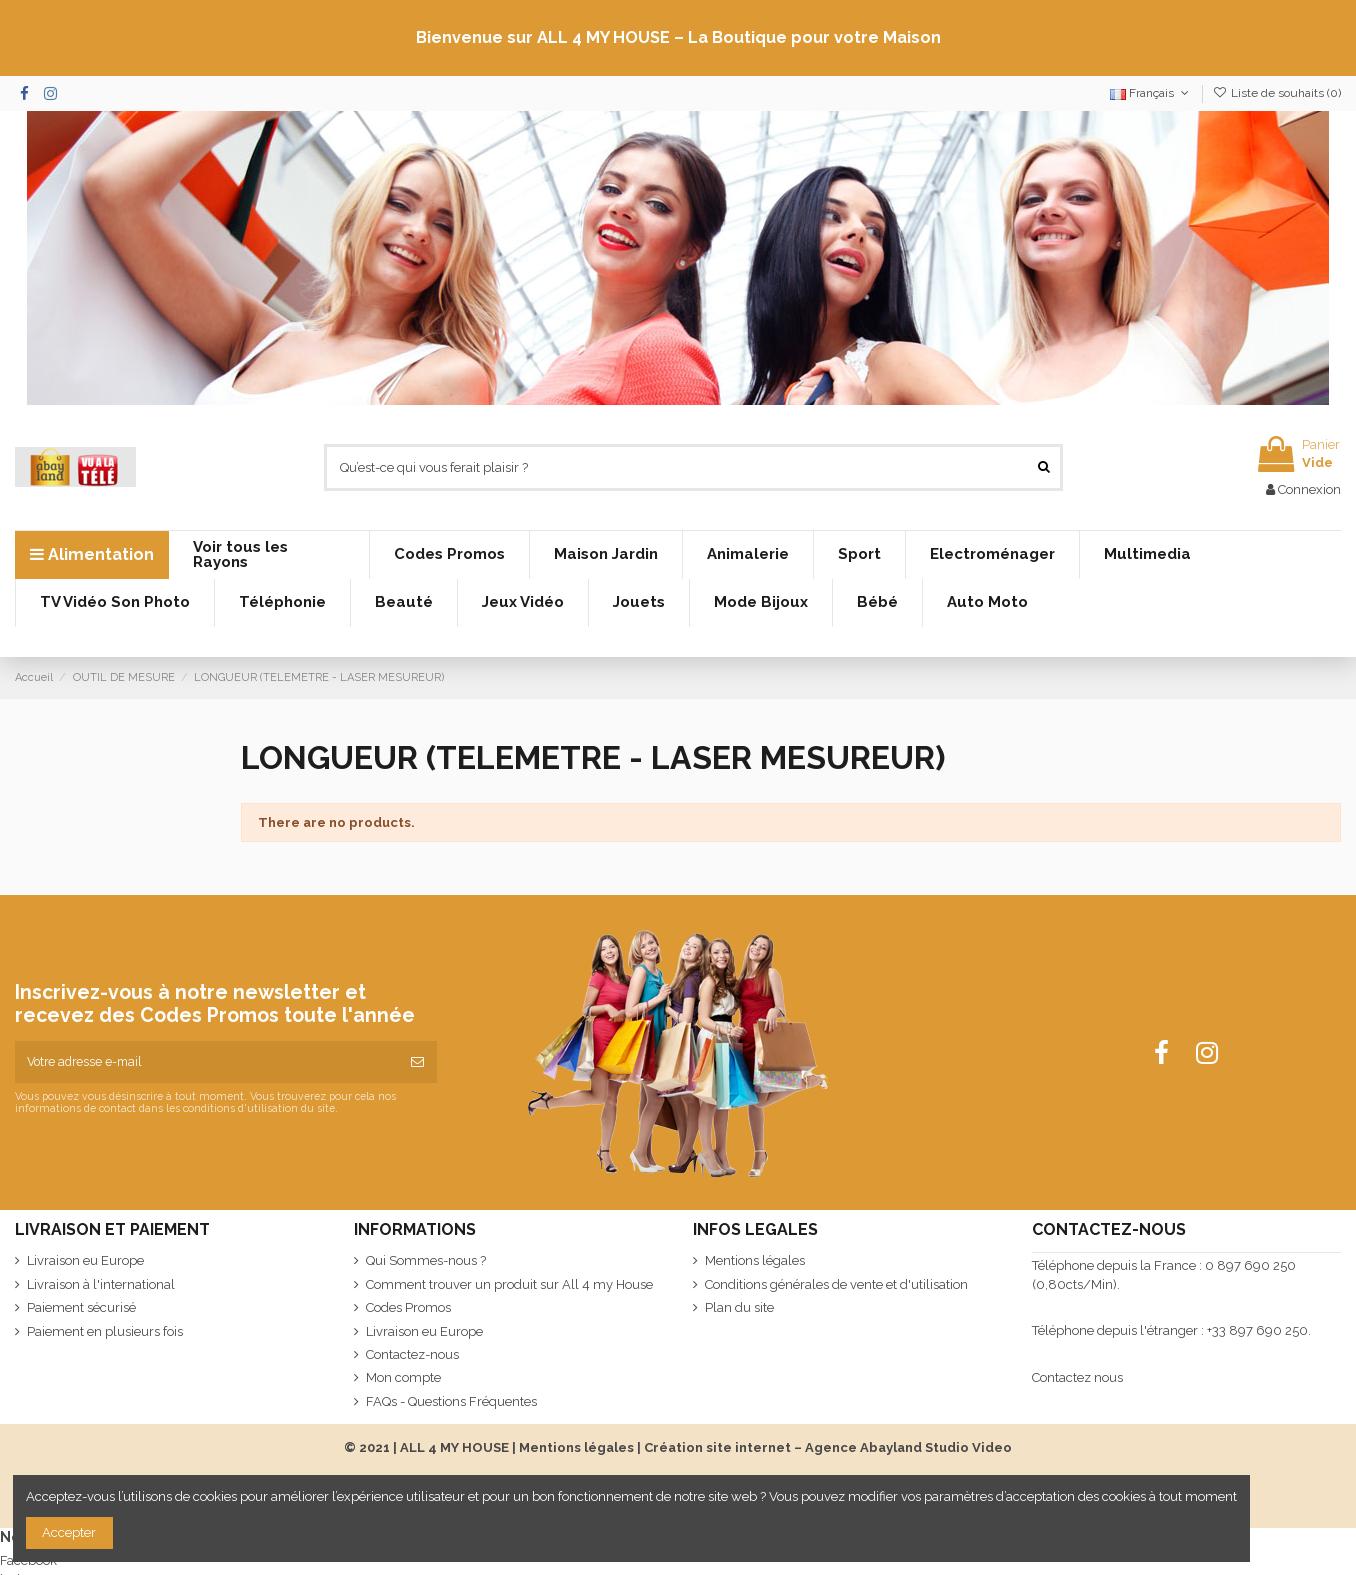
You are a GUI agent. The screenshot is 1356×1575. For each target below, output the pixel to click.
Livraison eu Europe (85, 1260)
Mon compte (403, 1377)
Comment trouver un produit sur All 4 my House (509, 1284)
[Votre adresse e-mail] (206, 1062)
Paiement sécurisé (81, 1307)
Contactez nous (1077, 1377)
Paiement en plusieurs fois (105, 1331)
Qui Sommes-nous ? (426, 1260)
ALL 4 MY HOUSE (454, 1447)
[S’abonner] (417, 1062)
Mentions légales (755, 1260)
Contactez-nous (412, 1354)
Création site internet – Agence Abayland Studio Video (828, 1447)
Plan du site (739, 1307)
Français (1151, 93)
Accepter (69, 1532)
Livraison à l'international (101, 1284)
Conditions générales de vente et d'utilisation (836, 1284)
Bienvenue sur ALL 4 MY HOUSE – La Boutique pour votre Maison (678, 37)
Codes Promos (408, 1307)
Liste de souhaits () (1277, 93)
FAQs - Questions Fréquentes (451, 1401)
